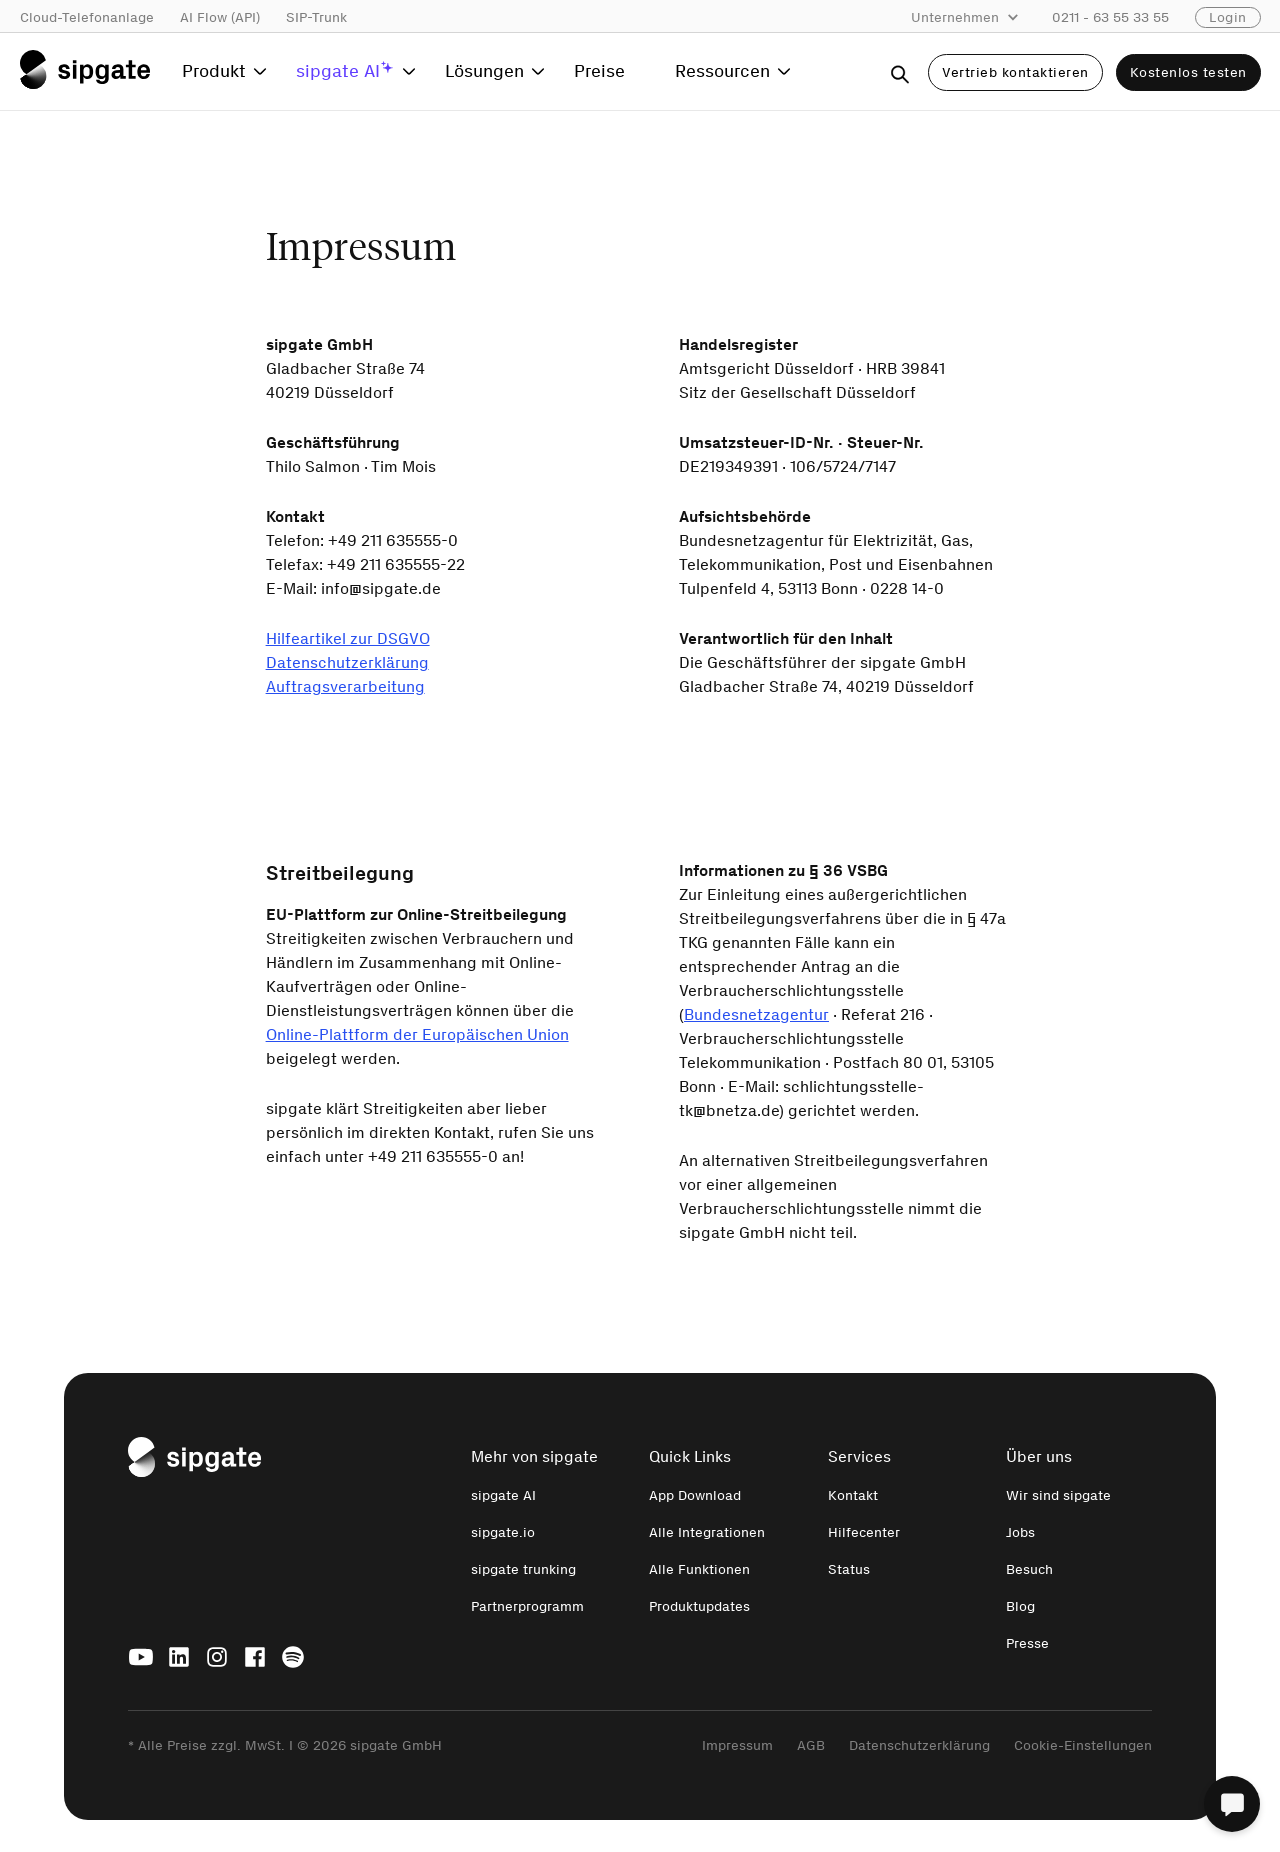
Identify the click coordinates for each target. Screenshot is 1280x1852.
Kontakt (853, 1495)
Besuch (1029, 1569)
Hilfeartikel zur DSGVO (348, 638)
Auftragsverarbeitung (345, 686)
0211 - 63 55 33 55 (1110, 17)
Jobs (1020, 1532)
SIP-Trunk (316, 17)
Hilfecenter (864, 1532)
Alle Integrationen (707, 1532)
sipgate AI (503, 1495)
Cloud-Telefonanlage (87, 17)
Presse (1027, 1643)
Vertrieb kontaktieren (1015, 72)
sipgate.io (503, 1532)
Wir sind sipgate (1058, 1495)
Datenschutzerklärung (347, 662)
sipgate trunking (523, 1569)
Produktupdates (699, 1606)
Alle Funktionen (699, 1569)
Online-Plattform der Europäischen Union (417, 1034)
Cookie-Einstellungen (1083, 1745)
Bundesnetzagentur (756, 1014)
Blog (1020, 1606)
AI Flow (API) (220, 17)
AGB (811, 1745)
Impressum (737, 1745)
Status (849, 1569)
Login (1228, 17)
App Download (695, 1495)
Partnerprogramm (527, 1606)
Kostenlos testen (1188, 72)
